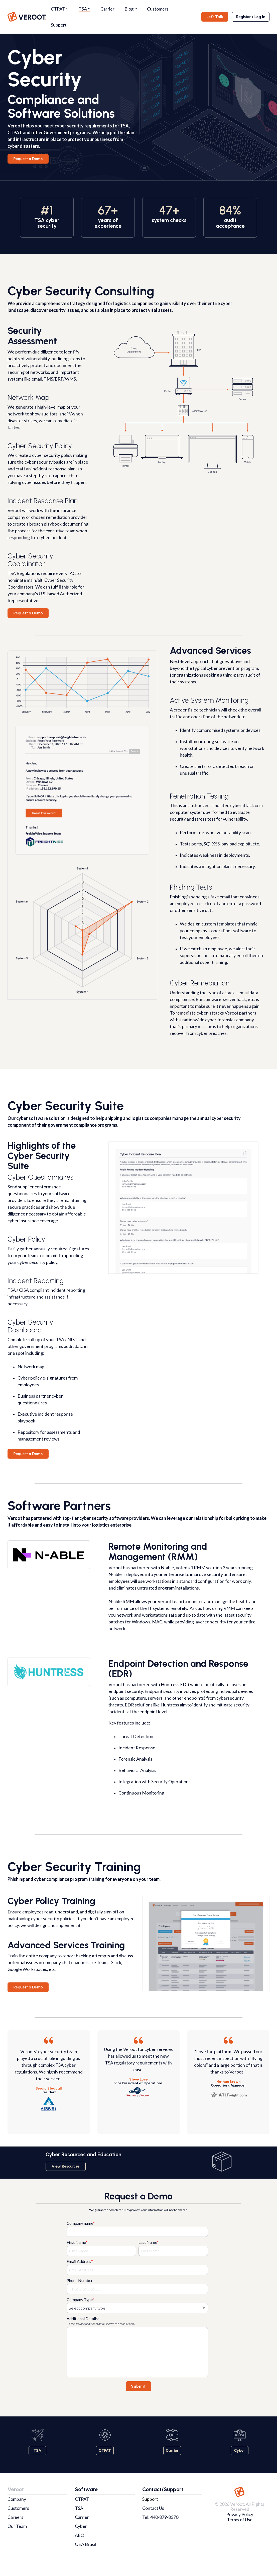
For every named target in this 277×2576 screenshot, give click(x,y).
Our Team (17, 2526)
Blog (130, 9)
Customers (158, 9)
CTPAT (60, 9)
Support (59, 25)
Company (17, 2499)
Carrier (107, 9)
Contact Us (153, 2508)
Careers (15, 2517)
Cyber (81, 2526)
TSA (84, 9)
